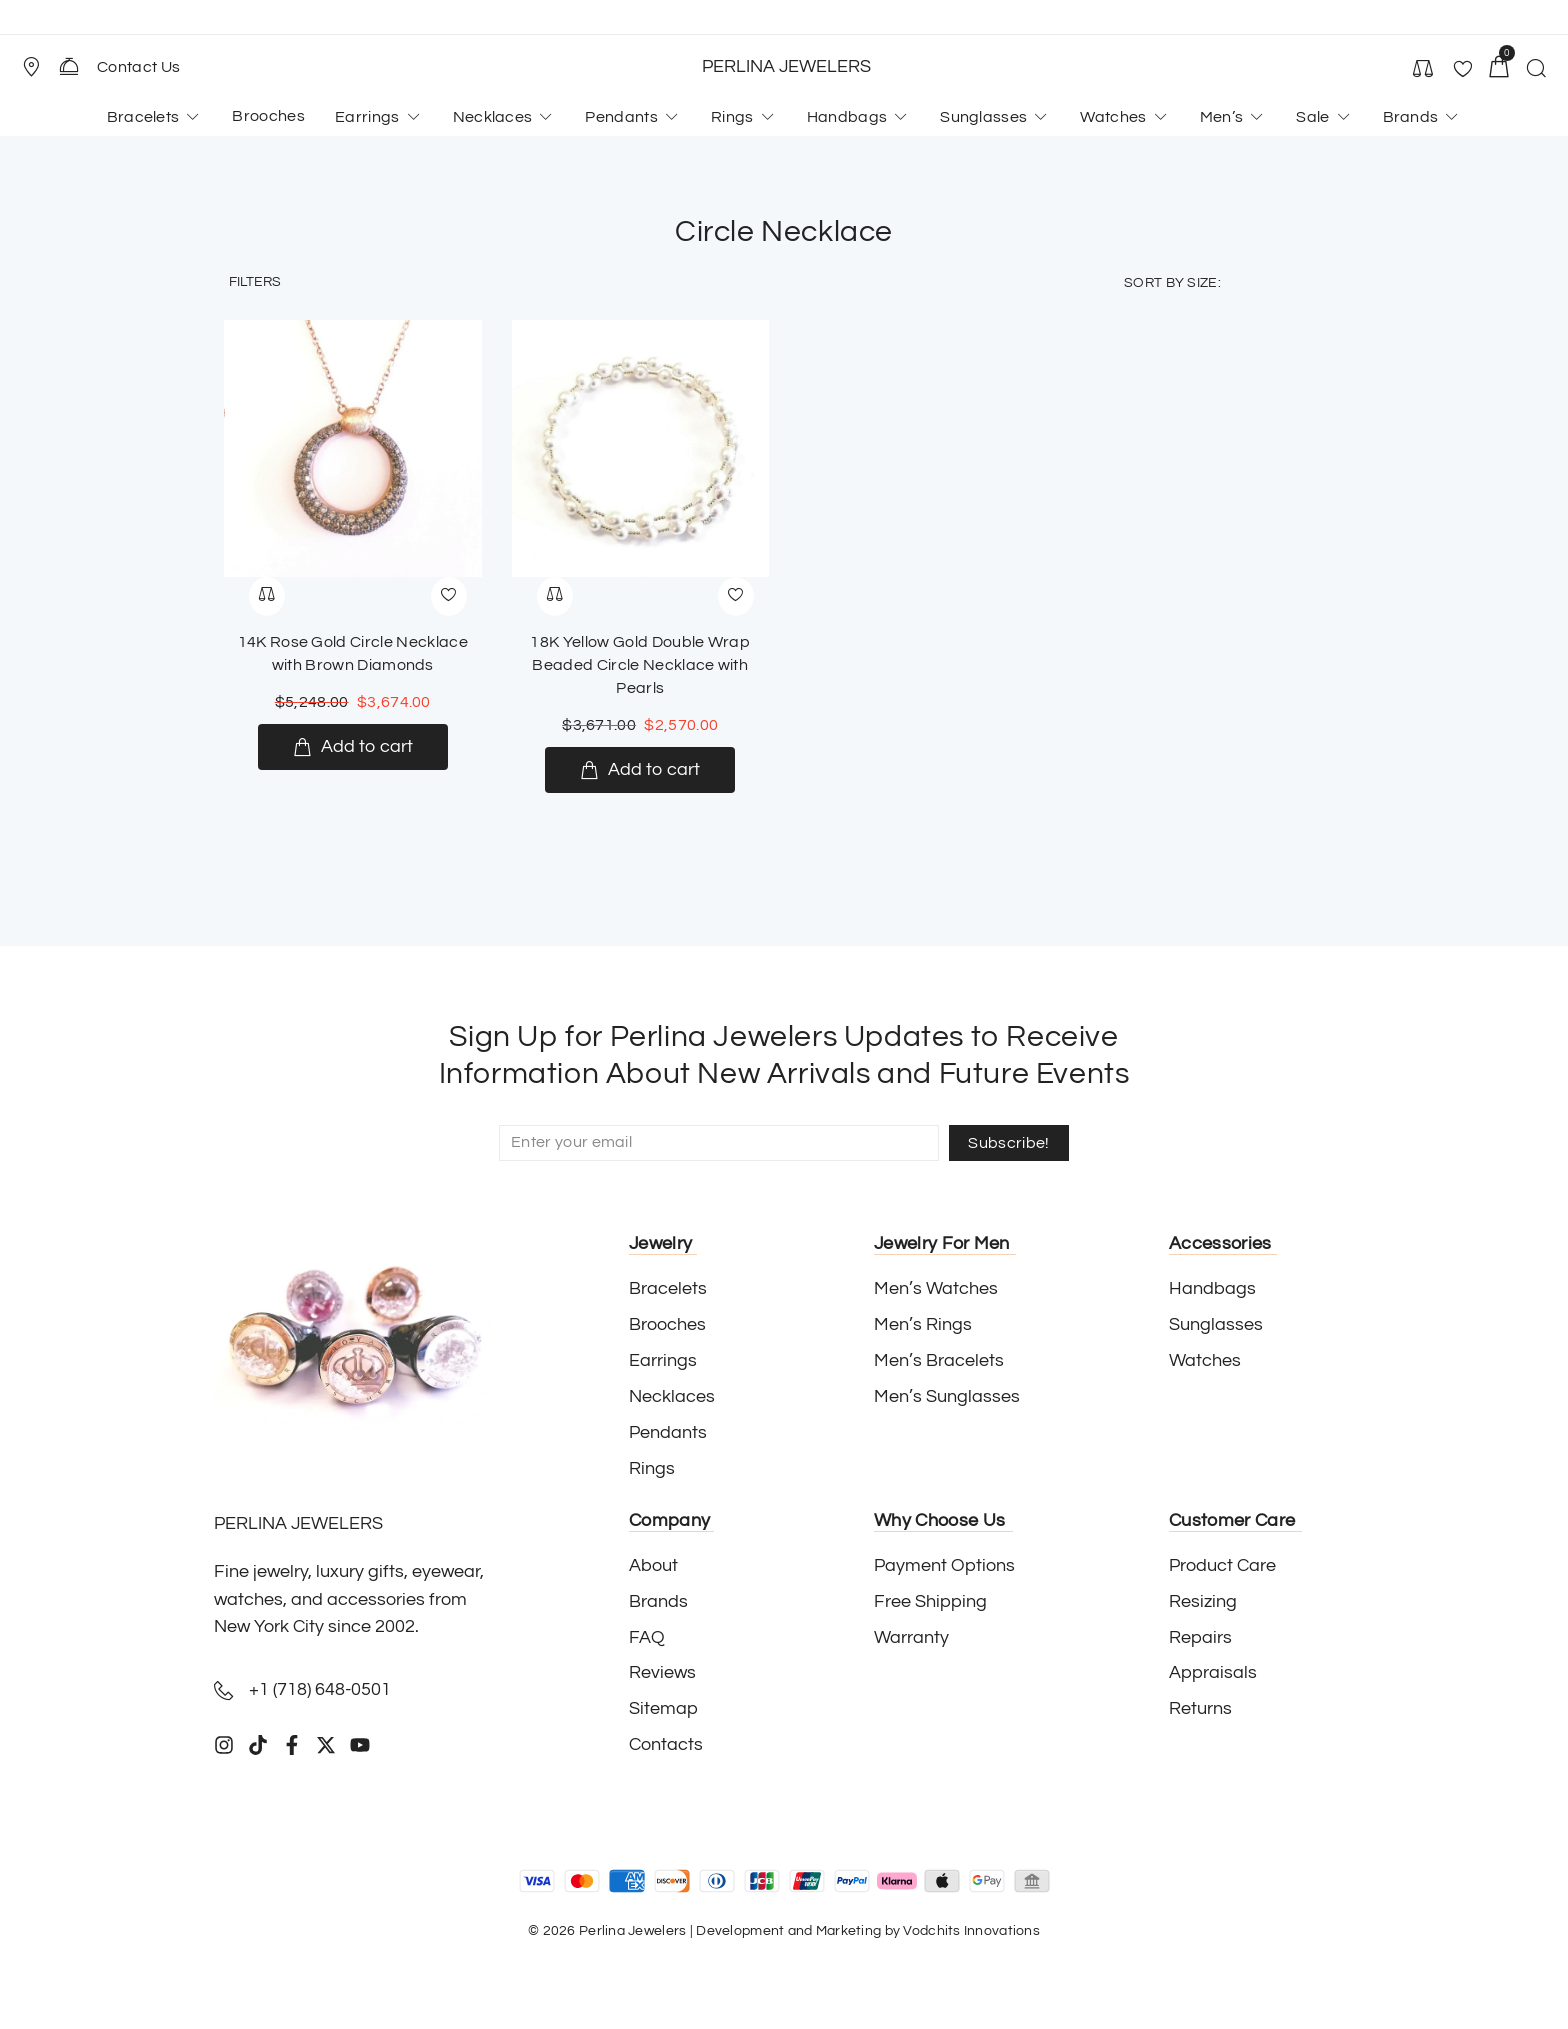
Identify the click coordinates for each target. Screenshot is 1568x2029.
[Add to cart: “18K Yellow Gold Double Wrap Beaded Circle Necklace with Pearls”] (640, 770)
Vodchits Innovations (971, 1931)
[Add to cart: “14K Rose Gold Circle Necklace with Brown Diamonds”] (353, 747)
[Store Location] (31, 67)
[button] (40, 67)
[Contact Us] (69, 66)
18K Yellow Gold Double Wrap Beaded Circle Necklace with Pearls (640, 665)
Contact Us (138, 67)
